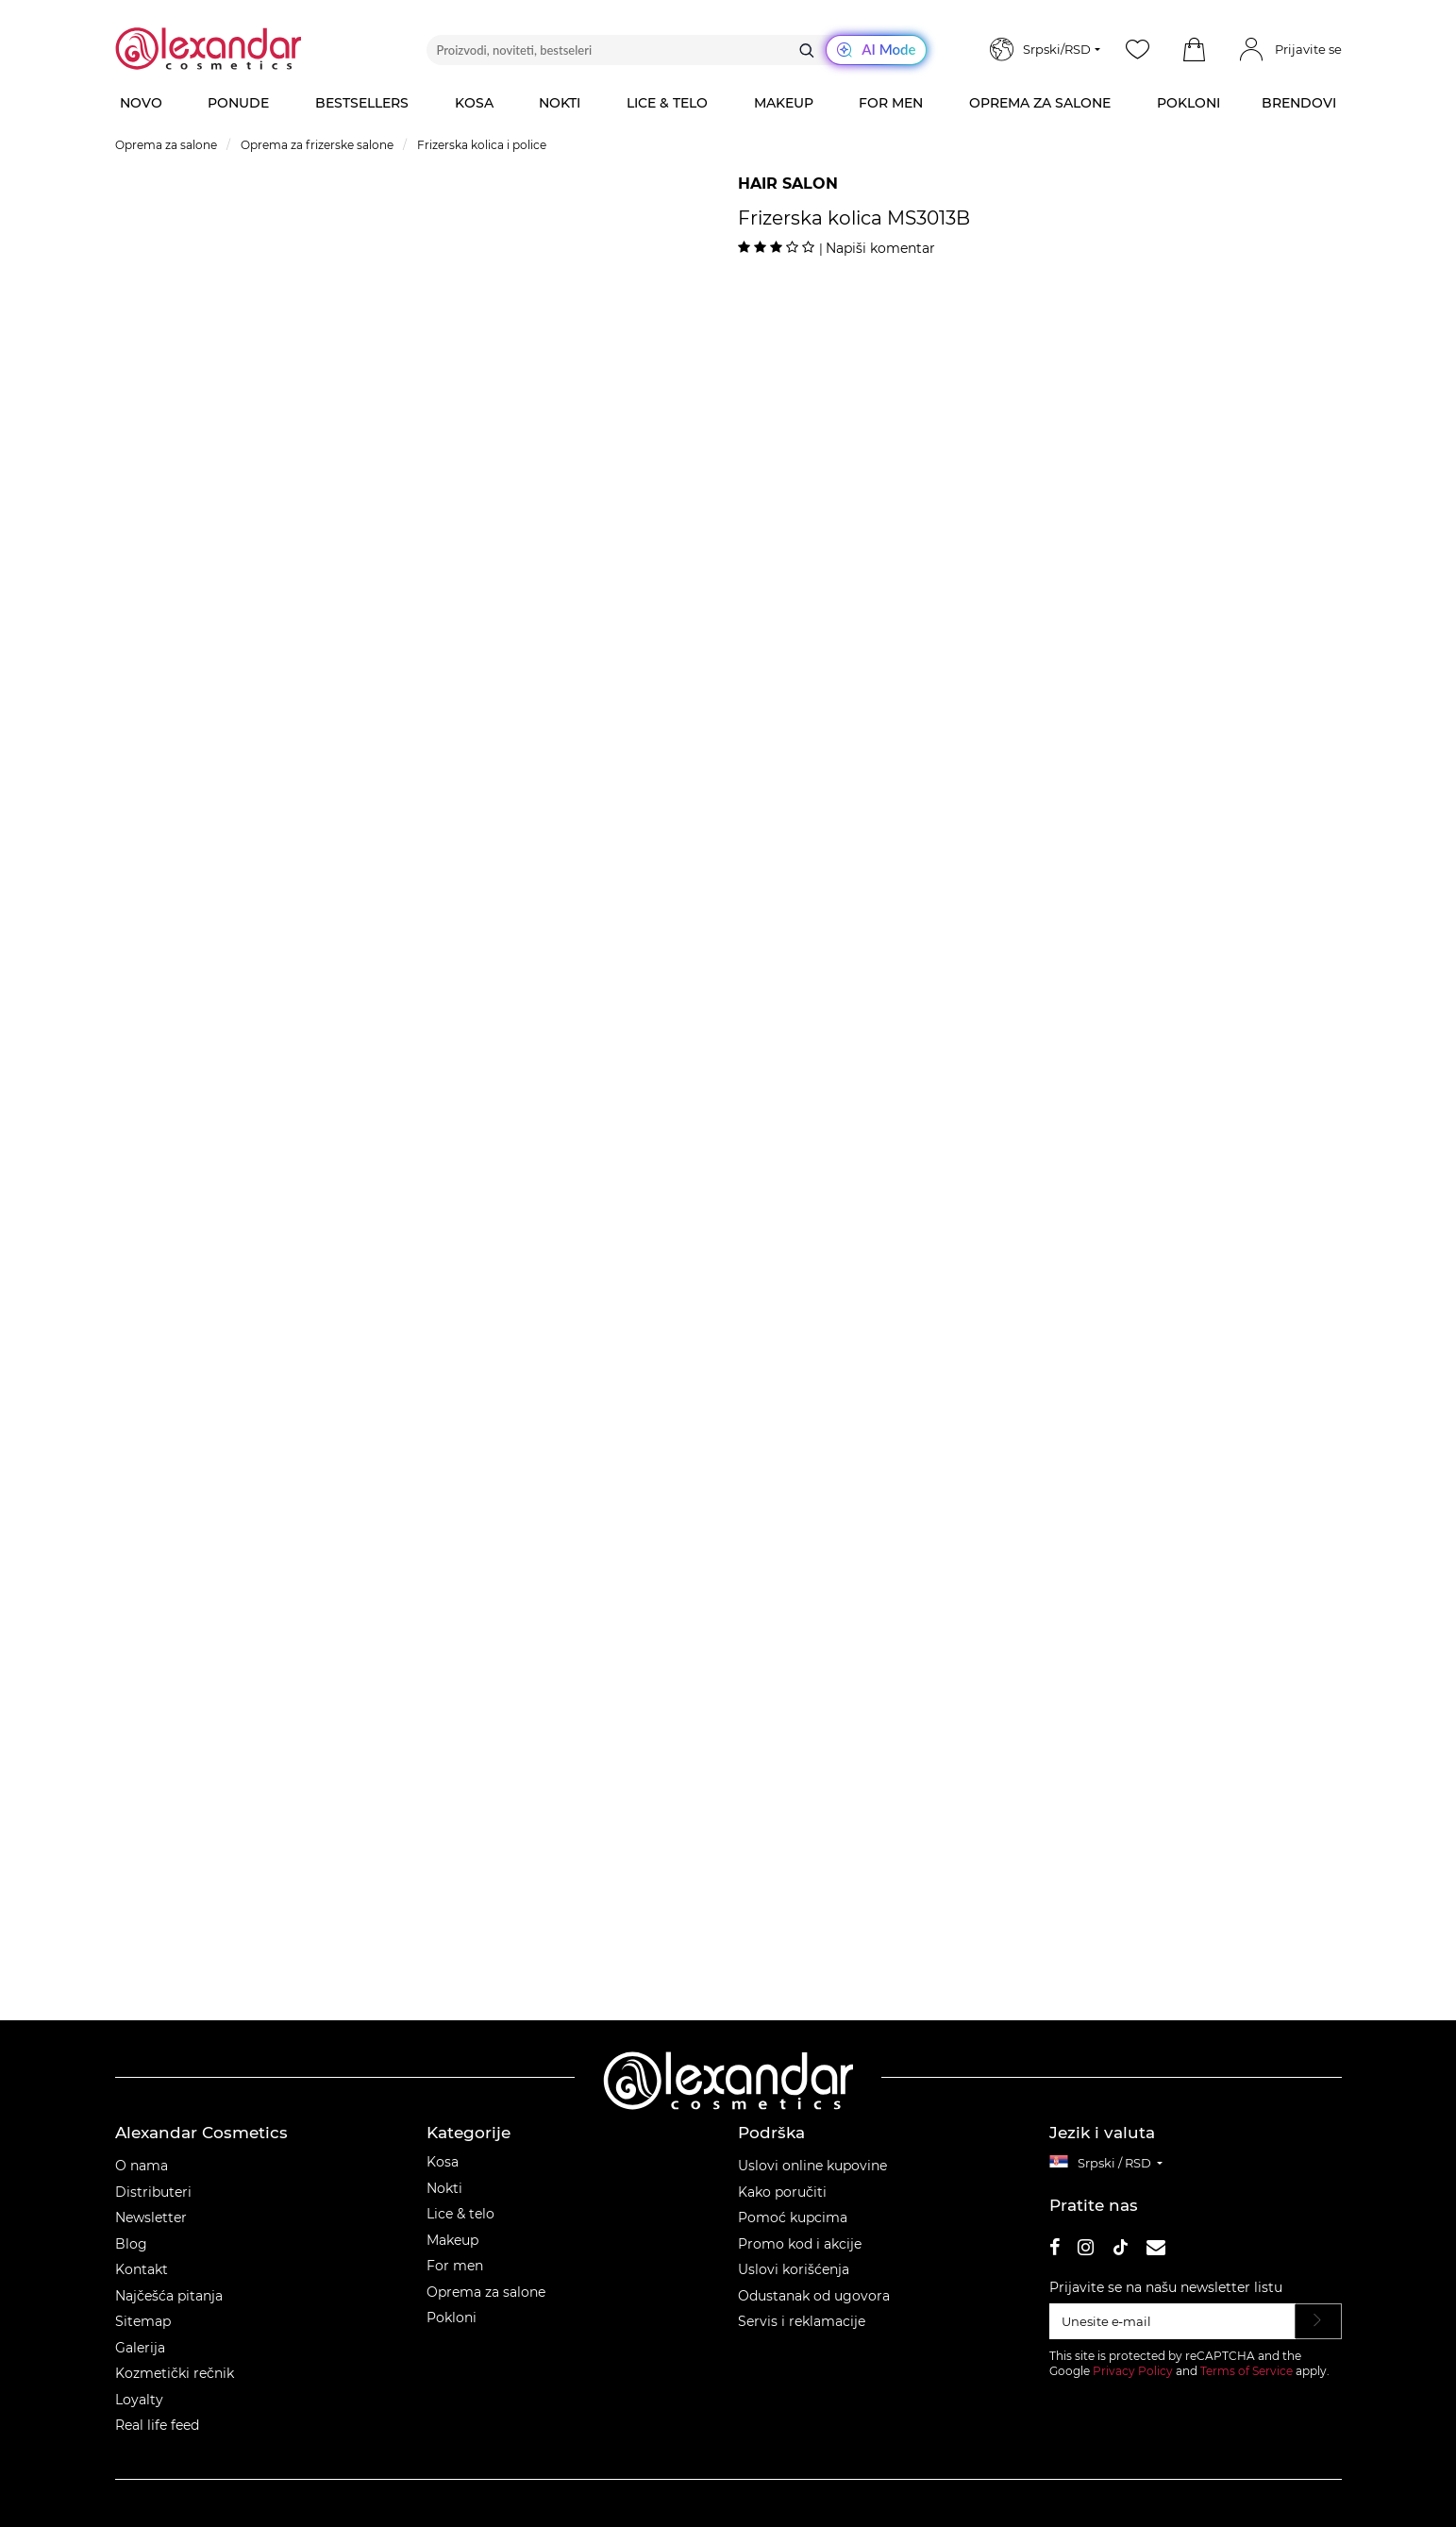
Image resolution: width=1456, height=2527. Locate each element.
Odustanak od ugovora (814, 2295)
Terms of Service (1246, 2371)
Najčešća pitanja (169, 2295)
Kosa (443, 2161)
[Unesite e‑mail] (1172, 2321)
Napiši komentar (880, 248)
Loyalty (139, 2399)
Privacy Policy (1133, 2371)
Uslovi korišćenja (793, 2269)
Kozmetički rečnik (174, 2373)
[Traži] (807, 50)
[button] (1194, 50)
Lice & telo (460, 2213)
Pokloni (452, 2317)
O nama (141, 2165)
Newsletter (151, 2217)
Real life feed (157, 2425)
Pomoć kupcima (792, 2217)
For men (455, 2265)
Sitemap (143, 2321)
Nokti (444, 2188)
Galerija (140, 2347)
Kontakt (141, 2269)
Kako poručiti (782, 2192)
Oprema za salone (486, 2292)
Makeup (452, 2240)
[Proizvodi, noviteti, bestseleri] (677, 50)
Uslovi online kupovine (812, 2165)
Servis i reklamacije (801, 2321)
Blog (131, 2243)
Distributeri (153, 2192)
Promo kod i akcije (800, 2243)
